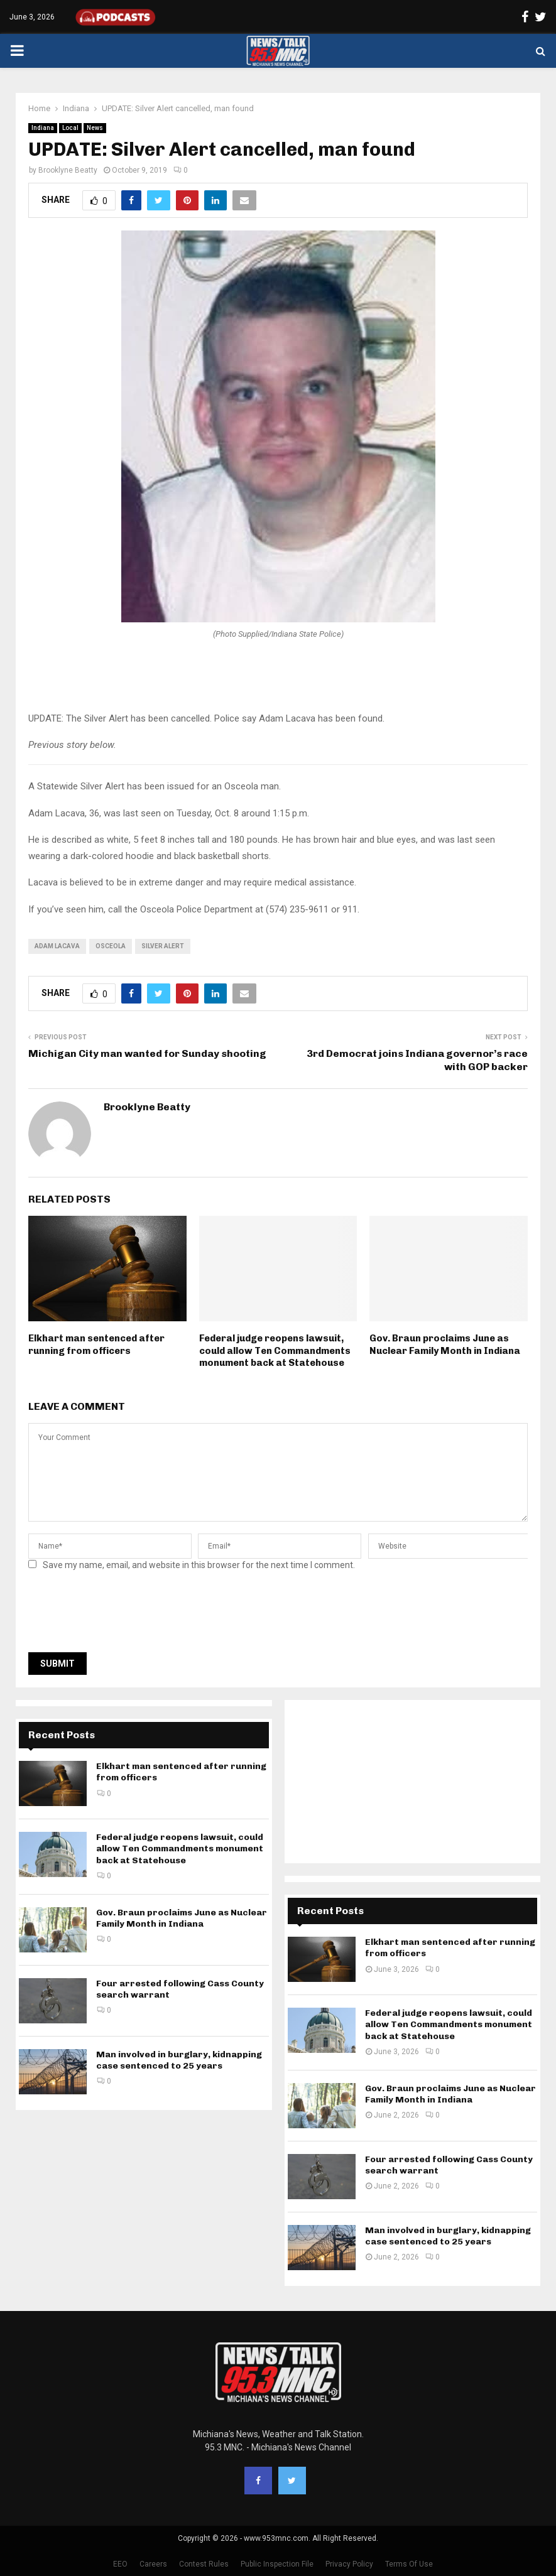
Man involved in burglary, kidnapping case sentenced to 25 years (179, 2060)
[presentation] (123, 1615)
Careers (153, 2564)
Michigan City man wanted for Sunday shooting (147, 1053)
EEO (120, 2564)
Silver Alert (162, 946)
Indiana (42, 127)
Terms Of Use (409, 2564)
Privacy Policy (349, 2564)
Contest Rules (204, 2564)
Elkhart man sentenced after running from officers (96, 1344)
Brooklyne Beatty (67, 170)
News (95, 127)
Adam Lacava (57, 946)
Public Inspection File (277, 2564)
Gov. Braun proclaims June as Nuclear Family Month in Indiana (444, 1344)
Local (70, 127)
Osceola (110, 946)
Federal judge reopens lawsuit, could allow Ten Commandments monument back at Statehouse (275, 1350)
